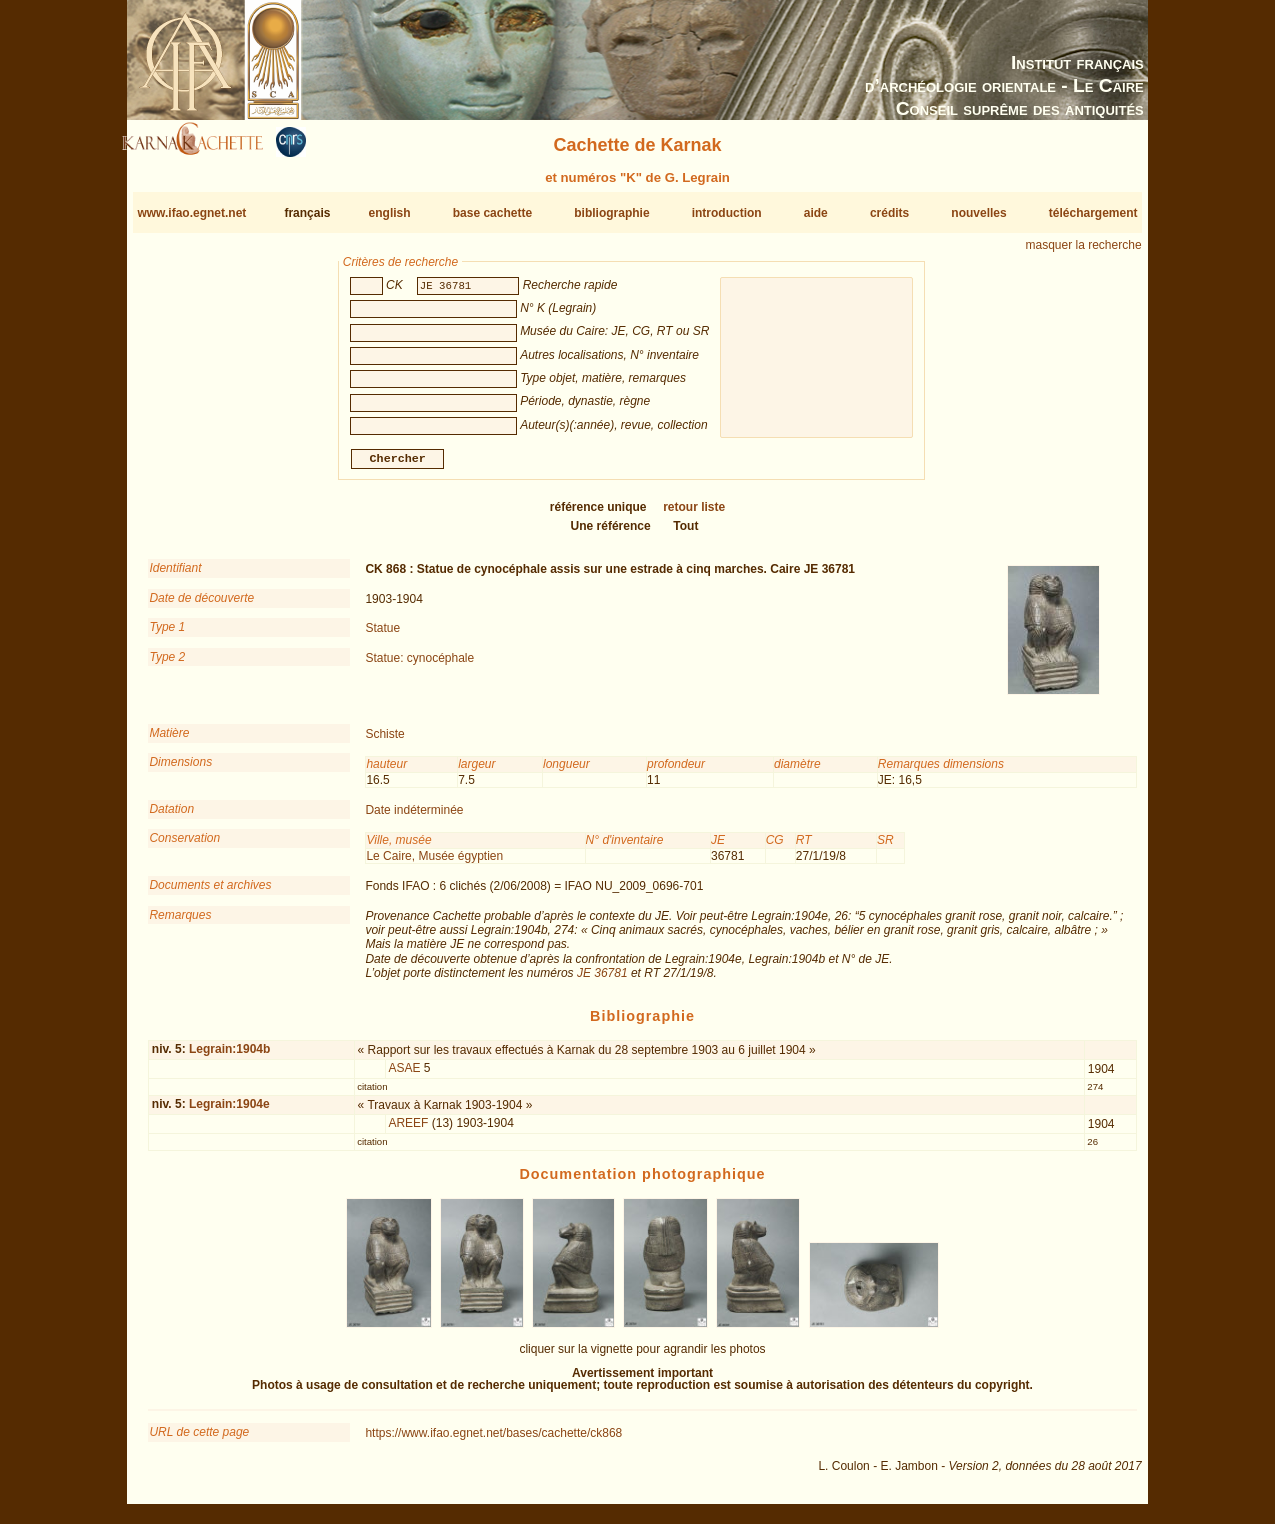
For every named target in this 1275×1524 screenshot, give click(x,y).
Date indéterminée (414, 818)
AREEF (408, 1131)
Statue (382, 636)
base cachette (492, 213)
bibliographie (611, 213)
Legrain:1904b (229, 1057)
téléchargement (1093, 213)
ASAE (404, 1076)
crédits (889, 213)
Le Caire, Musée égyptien (434, 864)
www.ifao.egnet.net (191, 213)
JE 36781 (602, 981)
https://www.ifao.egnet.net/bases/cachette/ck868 (493, 1441)
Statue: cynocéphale (419, 665)
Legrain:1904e (229, 1112)
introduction (727, 213)
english (390, 213)
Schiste (384, 742)
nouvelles (978, 213)
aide (816, 213)
